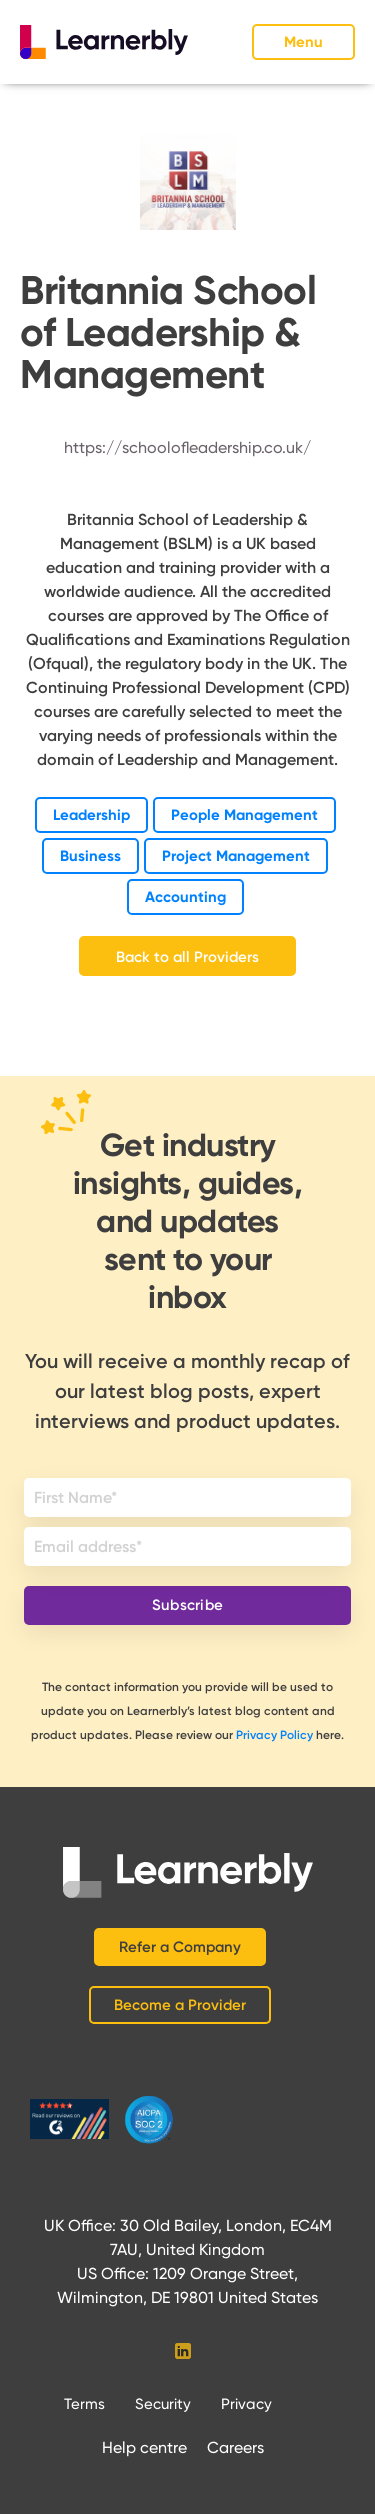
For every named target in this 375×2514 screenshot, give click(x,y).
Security (163, 2404)
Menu (303, 42)
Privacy (246, 2404)
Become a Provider (180, 2005)
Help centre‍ (144, 2447)
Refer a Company (180, 1947)
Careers (235, 2447)
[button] (303, 42)
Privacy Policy (274, 1735)
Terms (84, 2404)
